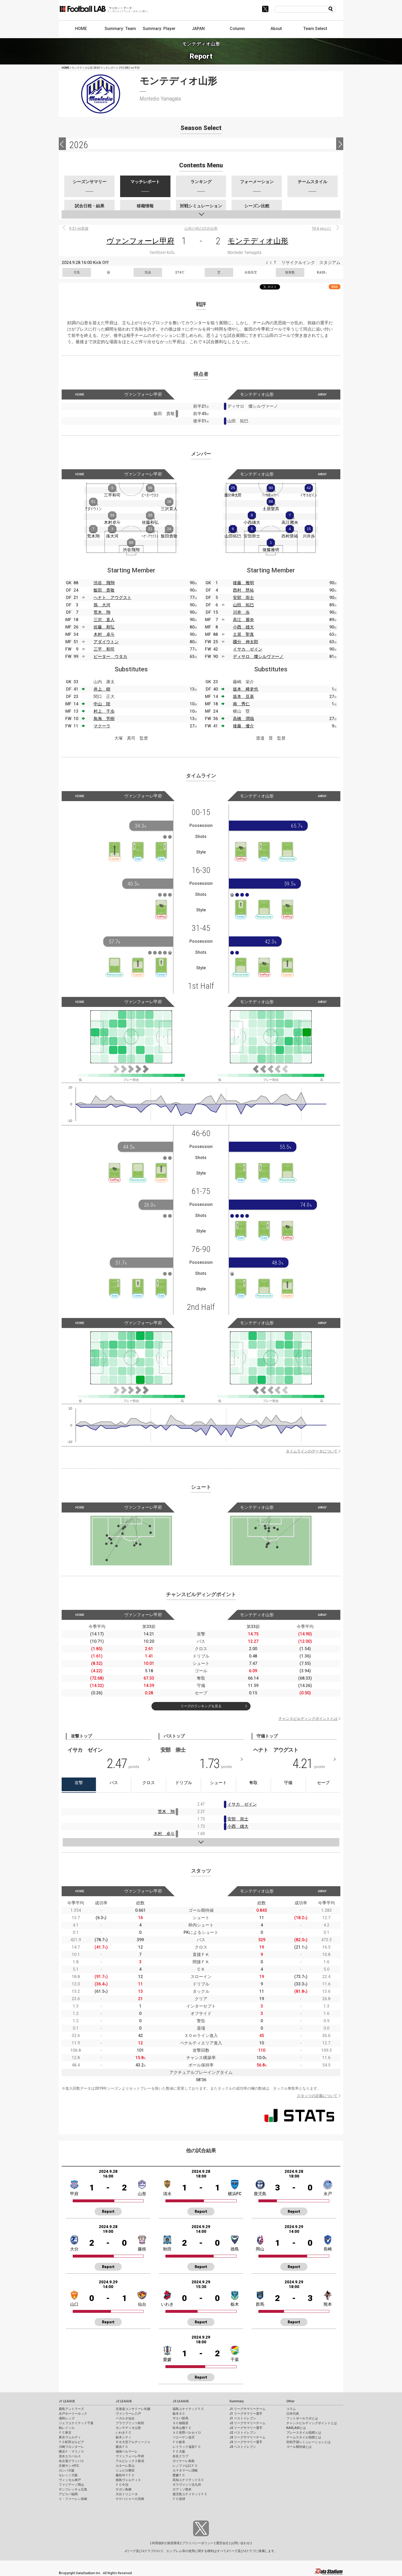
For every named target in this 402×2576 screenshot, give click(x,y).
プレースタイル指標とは (303, 2432)
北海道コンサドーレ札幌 (133, 2409)
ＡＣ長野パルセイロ (187, 2432)
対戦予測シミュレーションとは (308, 2442)
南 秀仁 (241, 703)
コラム (291, 2409)
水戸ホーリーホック (73, 2413)
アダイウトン (106, 641)
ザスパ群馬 (180, 2418)
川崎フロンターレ (71, 2447)
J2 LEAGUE (124, 2401)
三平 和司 (104, 649)
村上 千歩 (104, 711)
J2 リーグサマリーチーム (247, 2423)
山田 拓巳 (243, 604)
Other (290, 2401)
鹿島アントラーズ (71, 2409)
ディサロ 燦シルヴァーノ (258, 656)
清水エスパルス (70, 2456)
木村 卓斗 (104, 634)
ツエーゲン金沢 (184, 2437)
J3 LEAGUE (181, 2401)
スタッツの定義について (317, 2096)
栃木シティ (123, 2437)
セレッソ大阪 (68, 2475)
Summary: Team (120, 28)
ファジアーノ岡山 (71, 2485)
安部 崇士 (243, 597)
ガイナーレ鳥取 (184, 2461)
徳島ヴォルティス (128, 2480)
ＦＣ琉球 (179, 2499)
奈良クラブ (180, 2456)
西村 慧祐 (243, 590)
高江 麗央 (243, 619)
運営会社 (222, 2543)
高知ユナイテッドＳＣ (188, 2480)
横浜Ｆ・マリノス (71, 2451)
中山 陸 (102, 703)
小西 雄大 (243, 627)
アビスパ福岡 (68, 2494)
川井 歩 (241, 612)
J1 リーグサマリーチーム (247, 2409)
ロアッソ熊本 (182, 2489)
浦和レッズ (67, 2418)
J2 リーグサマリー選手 (245, 2428)
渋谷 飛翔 (104, 582)
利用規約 (158, 2543)
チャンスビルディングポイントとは (307, 1718)
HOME (81, 28)
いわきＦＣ (123, 2432)
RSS (334, 287)
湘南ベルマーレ (127, 2451)
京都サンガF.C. (69, 2466)
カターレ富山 (125, 2466)
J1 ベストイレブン (242, 2418)
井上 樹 (102, 689)
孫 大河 (102, 604)
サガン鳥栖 (123, 2489)
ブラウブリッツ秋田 (130, 2423)
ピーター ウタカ (110, 656)
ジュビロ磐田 (125, 2470)
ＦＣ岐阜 (179, 2442)
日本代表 (292, 2413)
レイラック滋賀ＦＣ (187, 2447)
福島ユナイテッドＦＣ (188, 2409)
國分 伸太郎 (245, 641)
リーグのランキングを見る (201, 1706)
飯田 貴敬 (104, 590)
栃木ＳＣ (179, 2413)
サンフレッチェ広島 (73, 2489)
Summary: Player (159, 28)
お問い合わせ (240, 2543)
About (276, 28)
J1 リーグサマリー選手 (245, 2413)
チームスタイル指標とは (303, 2437)
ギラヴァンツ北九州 (187, 2485)
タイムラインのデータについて (311, 1451)
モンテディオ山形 (258, 241)
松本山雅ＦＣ (182, 2428)
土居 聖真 (243, 634)
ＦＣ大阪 (179, 2451)
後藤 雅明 (243, 582)
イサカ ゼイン (247, 649)
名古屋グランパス (71, 2461)
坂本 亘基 (243, 696)
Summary (236, 2401)
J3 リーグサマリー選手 (245, 2442)
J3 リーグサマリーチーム (247, 2437)
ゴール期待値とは (299, 2447)
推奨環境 (173, 2543)
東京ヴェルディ (70, 2437)
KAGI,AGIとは (296, 2428)
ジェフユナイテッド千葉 (76, 2423)
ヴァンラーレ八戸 (128, 2413)
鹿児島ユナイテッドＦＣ (190, 2494)
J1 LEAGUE (67, 2401)
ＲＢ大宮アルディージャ (133, 2442)
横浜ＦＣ (122, 2447)
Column (237, 28)
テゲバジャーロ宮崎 (130, 2499)
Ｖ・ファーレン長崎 (73, 2499)
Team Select (315, 28)
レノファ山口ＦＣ (185, 2466)
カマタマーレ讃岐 (185, 2470)
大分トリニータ (127, 2494)
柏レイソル (67, 2428)
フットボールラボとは (302, 2418)
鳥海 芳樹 (104, 718)
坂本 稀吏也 (245, 689)
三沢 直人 (104, 619)
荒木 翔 (102, 612)
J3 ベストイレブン (242, 2447)
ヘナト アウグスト (112, 597)
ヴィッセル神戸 (70, 2480)
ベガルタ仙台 (125, 2418)
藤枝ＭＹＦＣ (125, 2475)
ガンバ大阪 (67, 2470)
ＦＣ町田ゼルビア (71, 2442)
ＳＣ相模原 (180, 2423)
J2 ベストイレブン (242, 2432)
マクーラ (102, 725)
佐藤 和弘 (104, 627)
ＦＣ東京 (65, 2432)
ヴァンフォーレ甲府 (140, 241)
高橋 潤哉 (243, 718)
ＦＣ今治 (122, 2485)
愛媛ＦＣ (179, 2475)
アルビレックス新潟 (130, 2461)
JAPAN (198, 28)
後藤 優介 (243, 725)
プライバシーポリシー (198, 2543)
